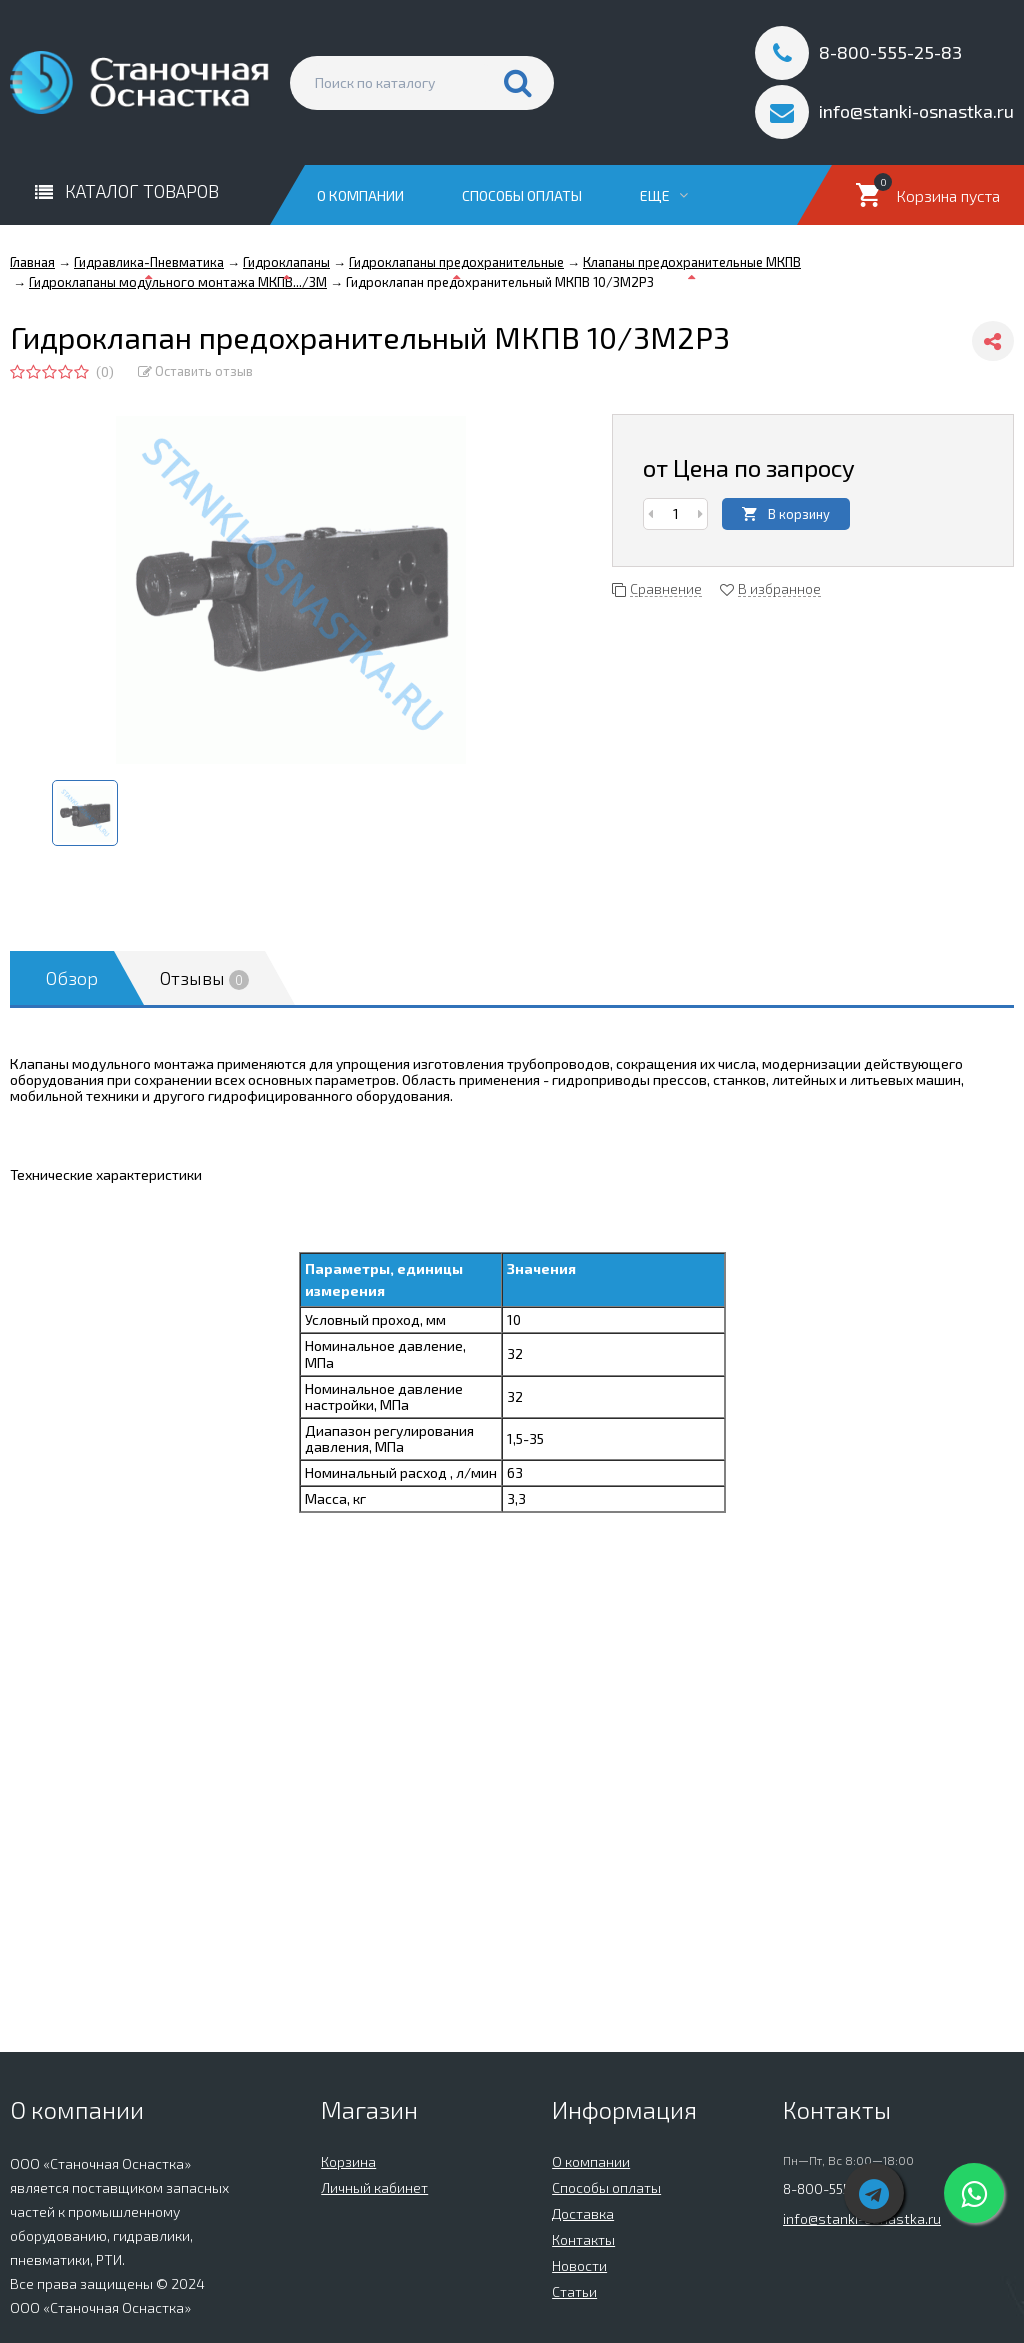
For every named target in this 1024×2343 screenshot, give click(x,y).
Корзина (348, 2161)
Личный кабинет (374, 2187)
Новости (579, 2265)
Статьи (574, 2291)
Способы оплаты (522, 195)
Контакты (583, 2239)
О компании (360, 195)
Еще (664, 195)
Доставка (583, 2213)
